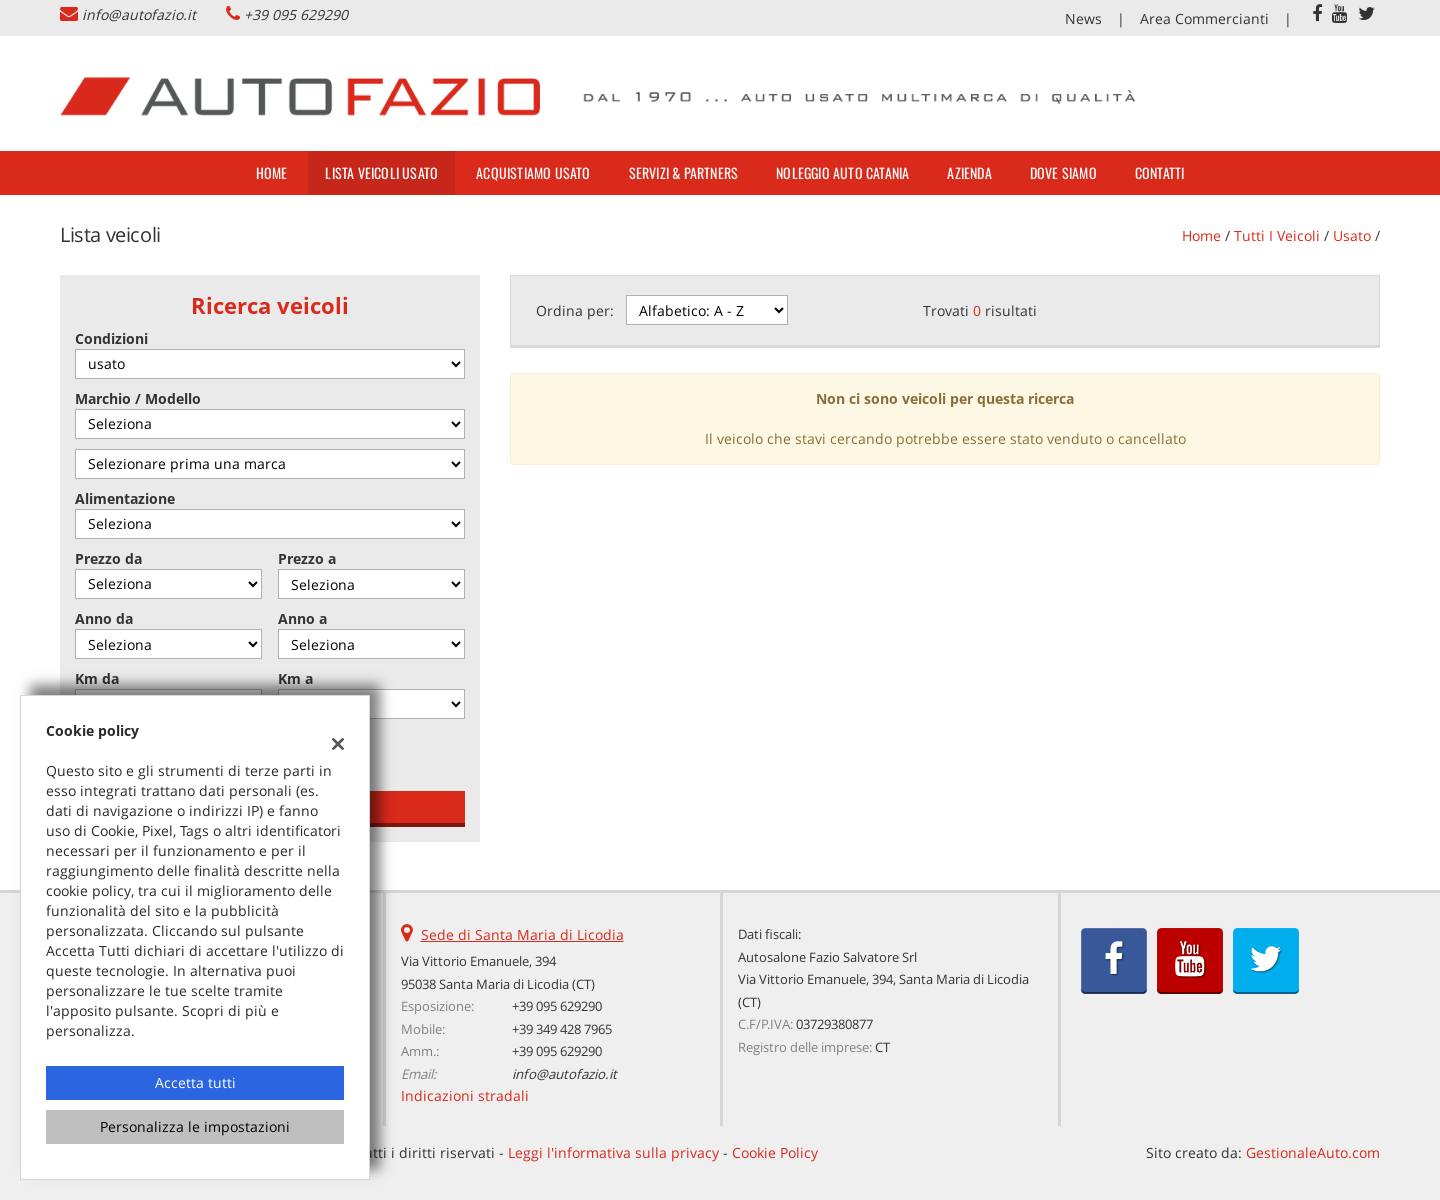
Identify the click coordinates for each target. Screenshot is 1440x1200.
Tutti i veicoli (1277, 235)
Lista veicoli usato (381, 172)
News (1083, 18)
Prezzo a (307, 558)
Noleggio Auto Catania (842, 172)
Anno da (104, 618)
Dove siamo (1063, 172)
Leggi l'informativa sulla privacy (613, 1152)
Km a (295, 678)
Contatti (1160, 172)
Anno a (302, 618)
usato (1352, 235)
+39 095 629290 (296, 14)
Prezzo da (108, 558)
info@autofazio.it (139, 14)
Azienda (969, 172)
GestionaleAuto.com (1313, 1152)
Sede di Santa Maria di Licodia (522, 934)
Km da (97, 678)
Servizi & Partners (684, 172)
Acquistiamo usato (533, 172)
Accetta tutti (195, 1082)
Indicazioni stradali (465, 1095)
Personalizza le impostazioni (195, 1126)
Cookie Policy (775, 1152)
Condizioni (111, 338)
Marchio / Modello (138, 398)
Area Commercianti (1204, 18)
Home (272, 172)
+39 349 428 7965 (562, 1029)
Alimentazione (125, 498)
